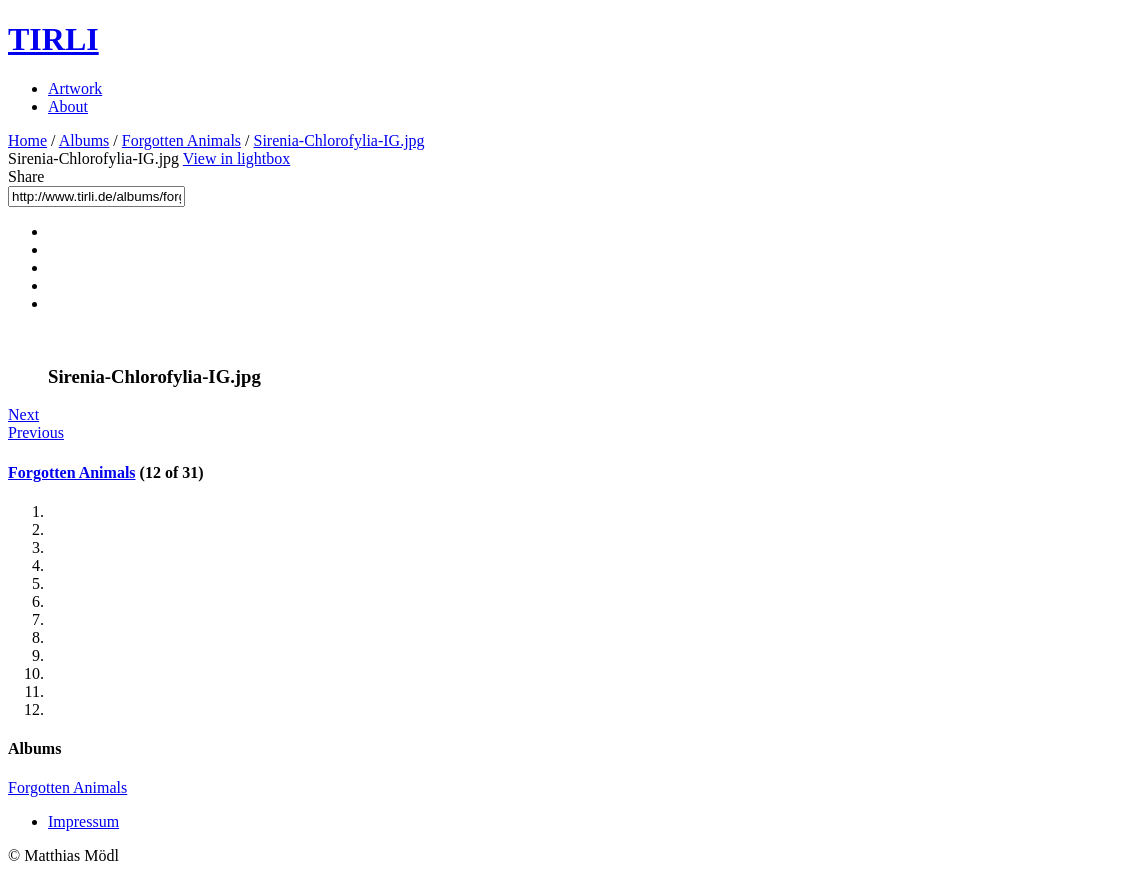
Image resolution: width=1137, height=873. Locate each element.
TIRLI (53, 39)
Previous (36, 432)
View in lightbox (236, 158)
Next (23, 414)
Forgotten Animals (181, 140)
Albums (84, 140)
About (68, 106)
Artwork (75, 88)
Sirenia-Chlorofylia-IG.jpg (339, 140)
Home (27, 140)
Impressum (83, 821)
